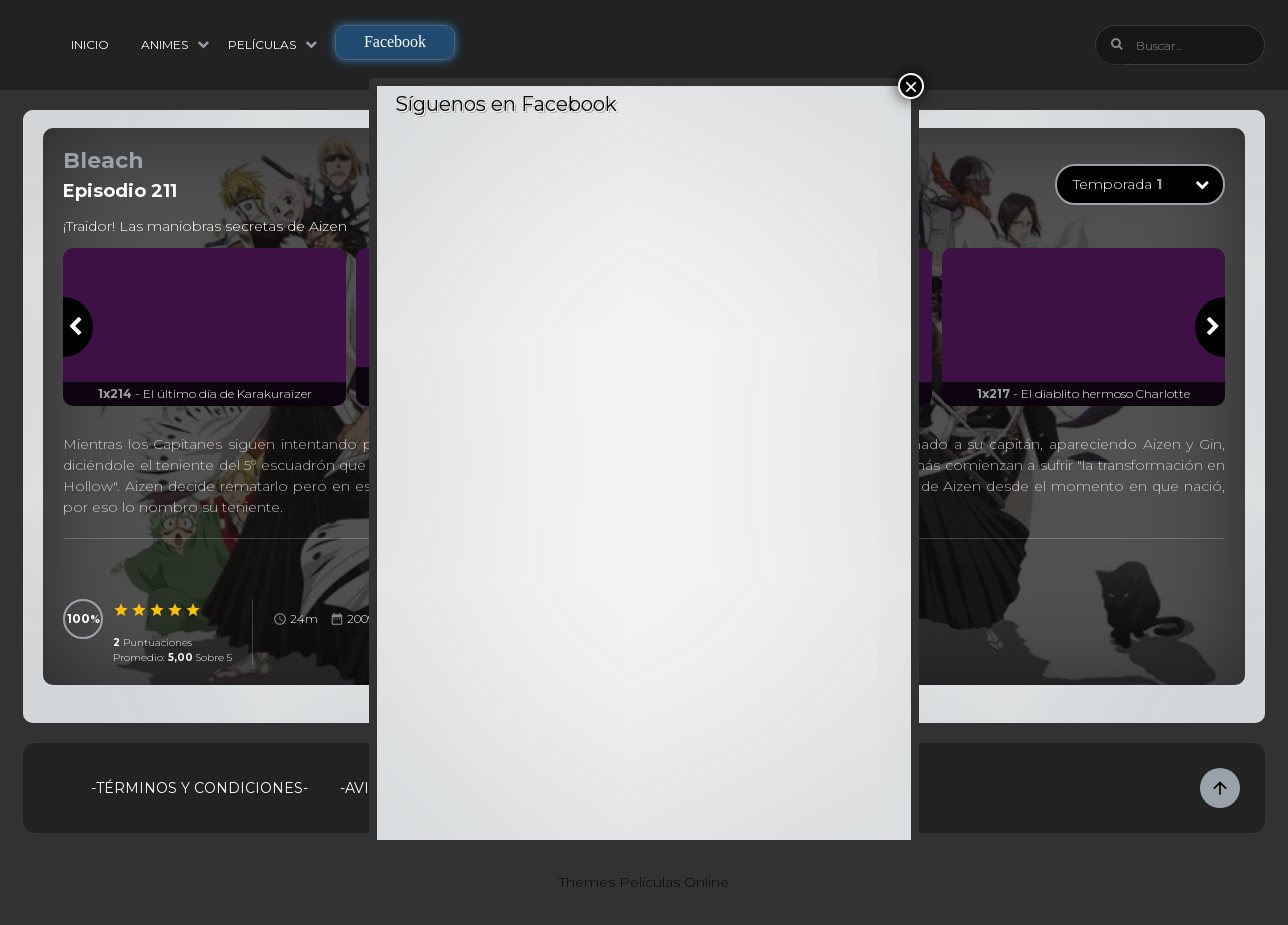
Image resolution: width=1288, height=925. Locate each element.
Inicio (90, 44)
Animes (164, 44)
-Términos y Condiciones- (199, 788)
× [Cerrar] (911, 86)
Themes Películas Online (644, 882)
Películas (262, 44)
